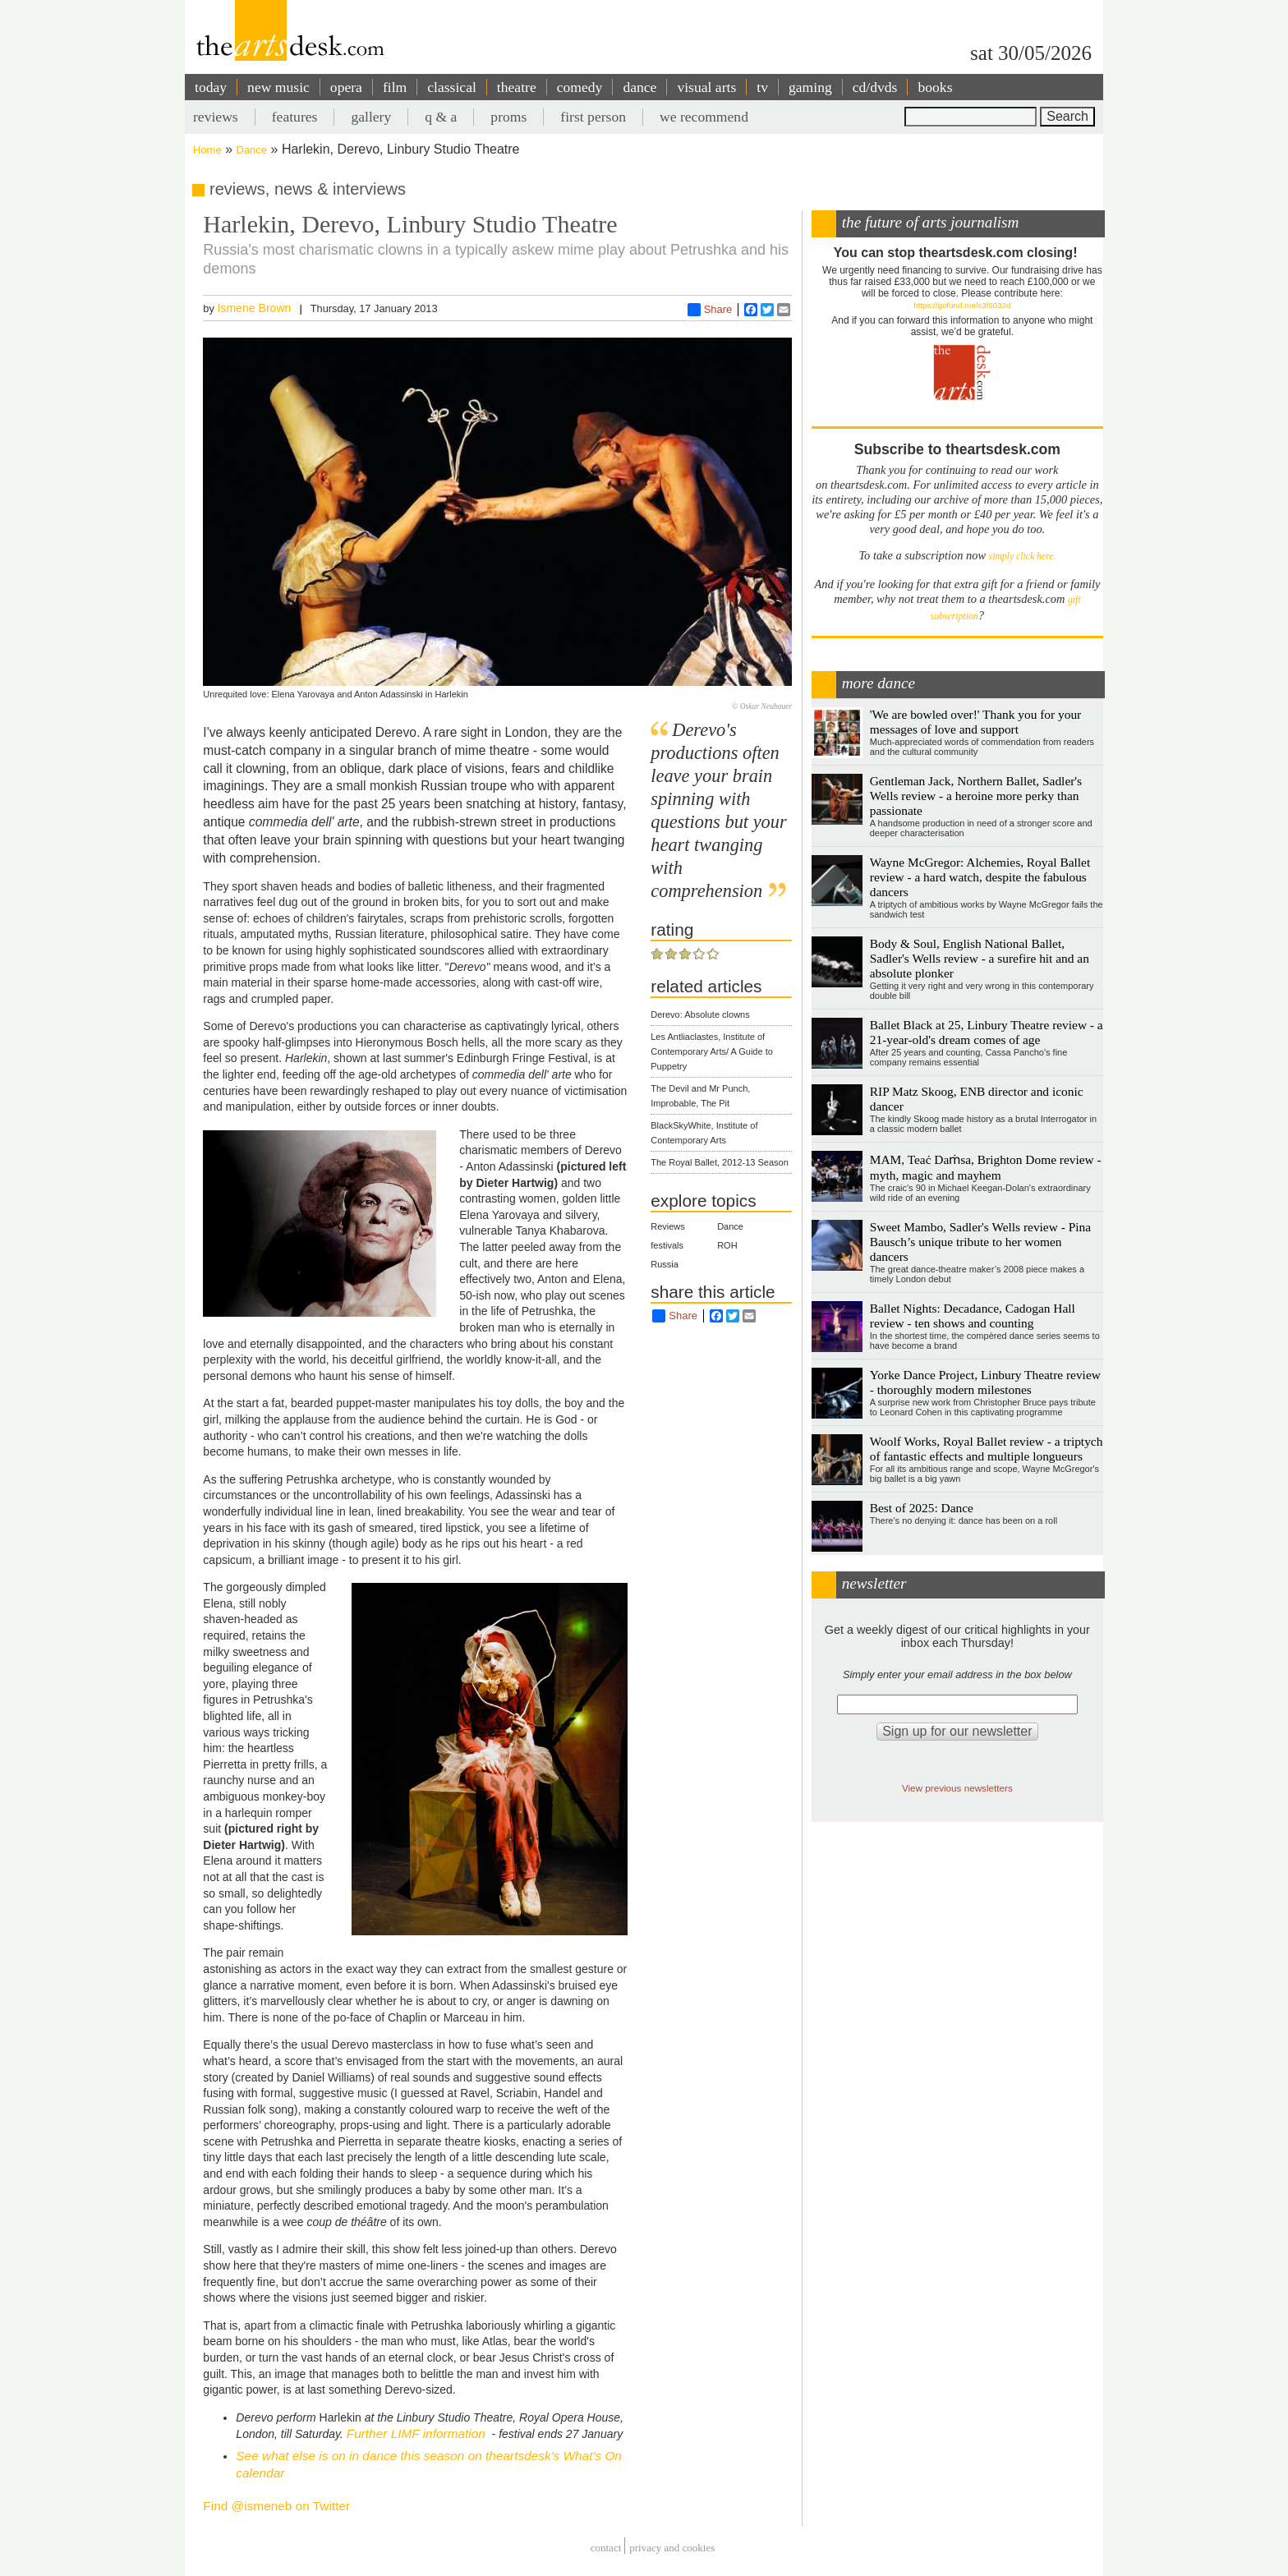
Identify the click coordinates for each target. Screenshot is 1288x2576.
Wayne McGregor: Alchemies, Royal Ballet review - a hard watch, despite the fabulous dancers (980, 877)
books (935, 87)
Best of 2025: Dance (921, 1508)
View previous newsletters (957, 1787)
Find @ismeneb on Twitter (276, 2506)
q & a (441, 116)
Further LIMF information (416, 2433)
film (395, 87)
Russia (664, 1264)
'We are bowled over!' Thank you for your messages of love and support (975, 721)
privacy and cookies (672, 2548)
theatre (516, 87)
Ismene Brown (254, 308)
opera (346, 87)
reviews (215, 116)
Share (710, 309)
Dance (252, 150)
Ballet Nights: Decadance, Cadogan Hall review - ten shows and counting (972, 1315)
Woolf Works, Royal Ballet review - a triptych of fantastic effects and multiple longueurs (986, 1448)
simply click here (1021, 556)
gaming (810, 87)
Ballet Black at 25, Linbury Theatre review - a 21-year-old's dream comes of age (986, 1032)
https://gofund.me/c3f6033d (961, 305)
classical (451, 87)
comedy (580, 87)
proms (508, 116)
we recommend (704, 116)
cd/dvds (875, 87)
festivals (667, 1245)
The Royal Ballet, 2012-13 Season (720, 1162)
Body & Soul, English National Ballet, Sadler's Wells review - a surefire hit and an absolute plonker (979, 958)
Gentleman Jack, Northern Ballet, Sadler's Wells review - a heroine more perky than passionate (976, 795)
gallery (371, 116)
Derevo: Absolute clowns (700, 1014)
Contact (606, 2548)
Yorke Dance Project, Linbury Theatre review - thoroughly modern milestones (985, 1382)
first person (593, 116)
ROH (727, 1245)
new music (278, 87)
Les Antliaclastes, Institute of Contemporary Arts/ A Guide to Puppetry (712, 1051)
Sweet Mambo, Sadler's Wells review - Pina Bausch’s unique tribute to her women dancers (980, 1241)
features (295, 116)
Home (207, 150)
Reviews (668, 1226)
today (211, 87)
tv (762, 87)
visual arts (706, 87)
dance (639, 87)
